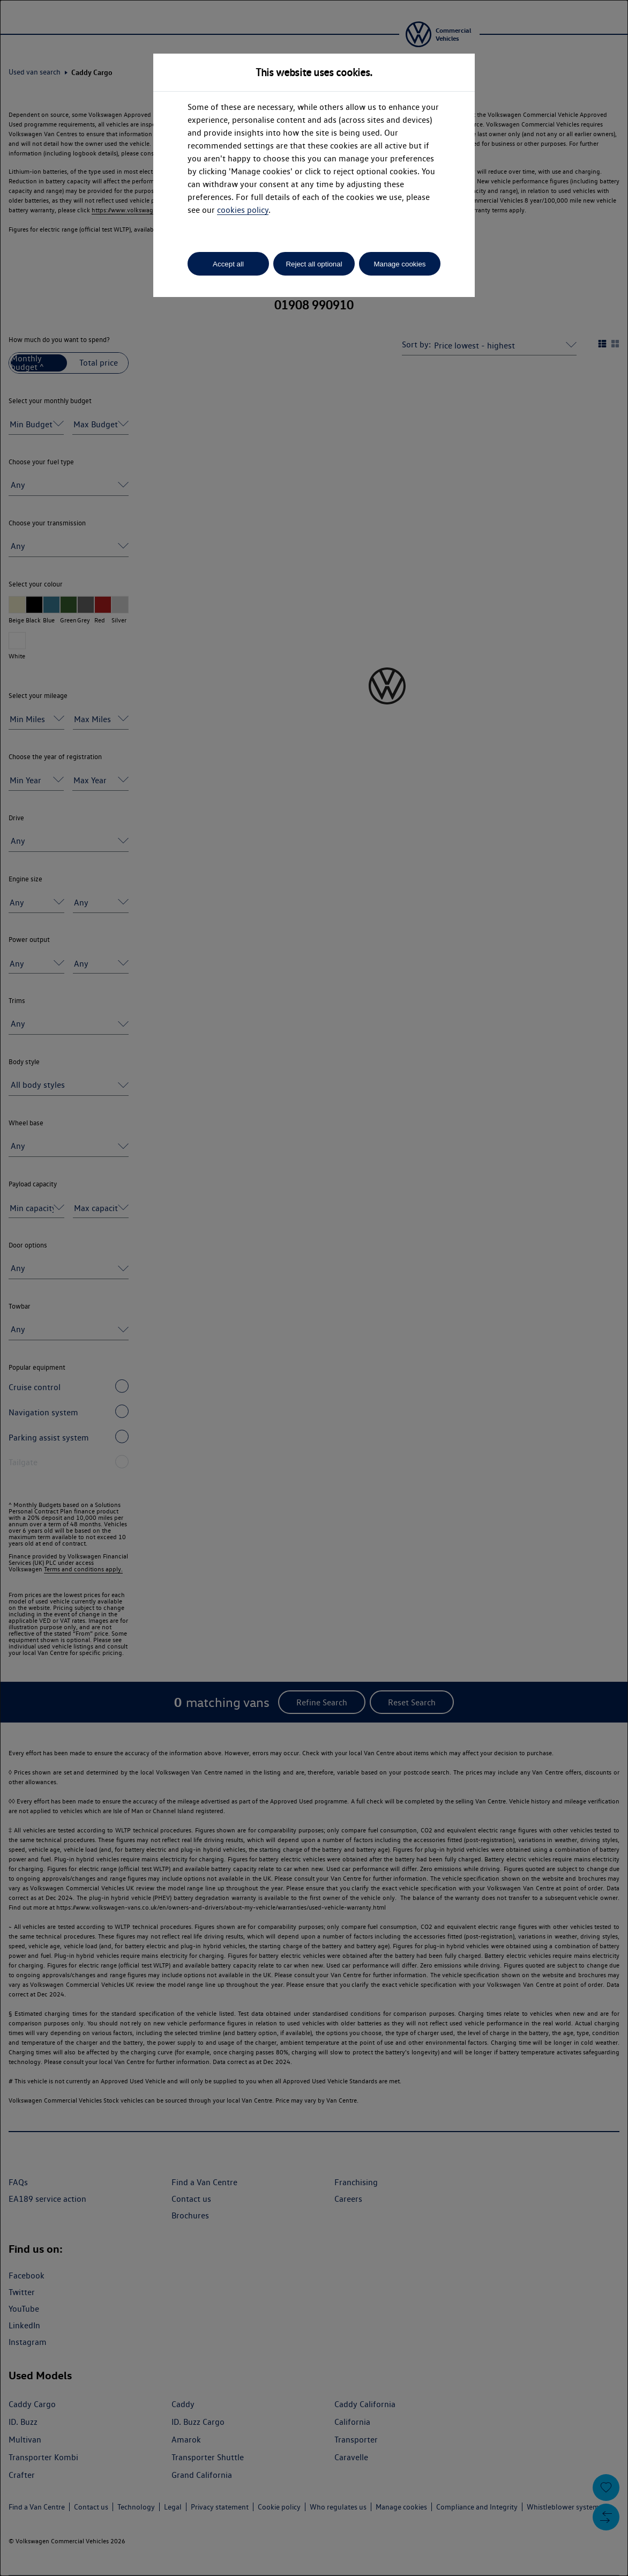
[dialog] (314, 1288)
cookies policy (242, 210)
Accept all (228, 264)
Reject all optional (314, 264)
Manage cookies (399, 264)
